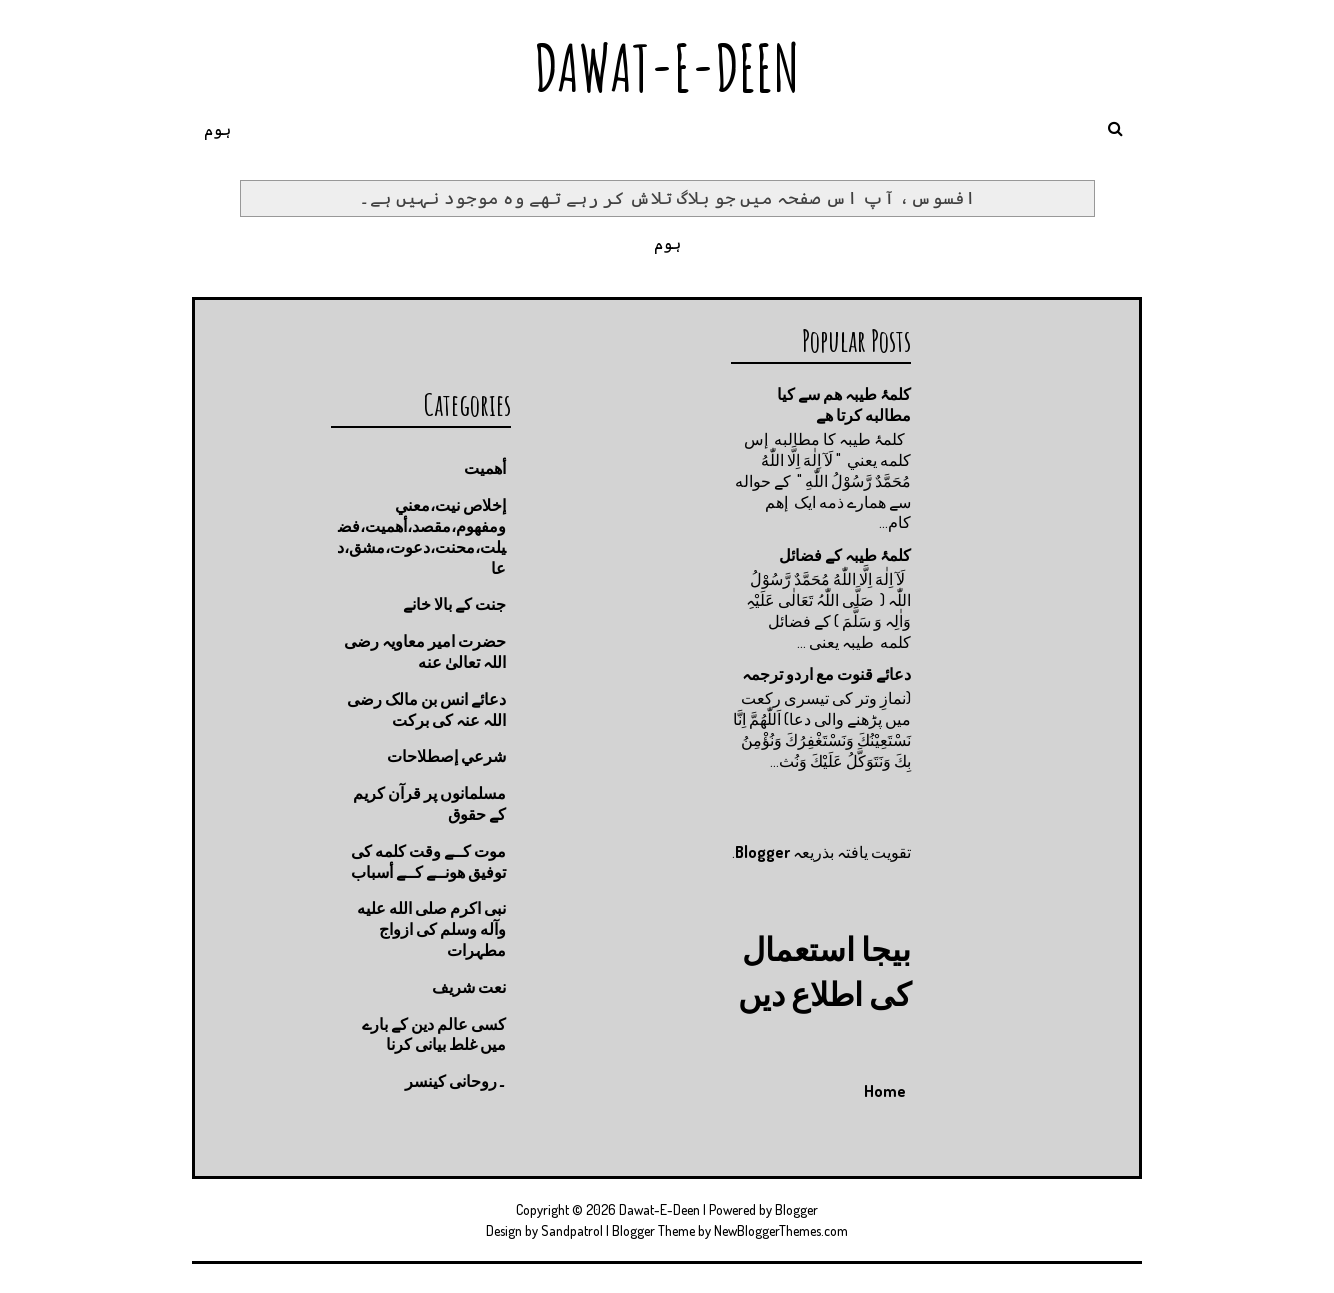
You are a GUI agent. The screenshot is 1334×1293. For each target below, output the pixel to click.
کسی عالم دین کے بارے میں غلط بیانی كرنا (434, 1034)
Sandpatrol (572, 1230)
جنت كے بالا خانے (454, 604)
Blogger (762, 852)
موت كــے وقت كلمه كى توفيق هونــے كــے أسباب (428, 861)
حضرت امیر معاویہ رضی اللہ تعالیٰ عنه (425, 651)
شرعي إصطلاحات (446, 756)
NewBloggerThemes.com (781, 1230)
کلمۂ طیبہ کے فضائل (845, 555)
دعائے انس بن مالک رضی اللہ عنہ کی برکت (426, 709)
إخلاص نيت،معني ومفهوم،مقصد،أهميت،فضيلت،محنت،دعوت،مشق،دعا (421, 536)
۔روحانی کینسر (455, 1081)
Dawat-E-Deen (667, 67)
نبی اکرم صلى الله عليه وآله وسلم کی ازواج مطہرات (431, 929)
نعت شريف (469, 987)
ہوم (217, 129)
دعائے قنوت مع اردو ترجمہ (826, 674)
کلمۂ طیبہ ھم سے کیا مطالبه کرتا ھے (844, 404)
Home (885, 1091)
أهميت (485, 468)
